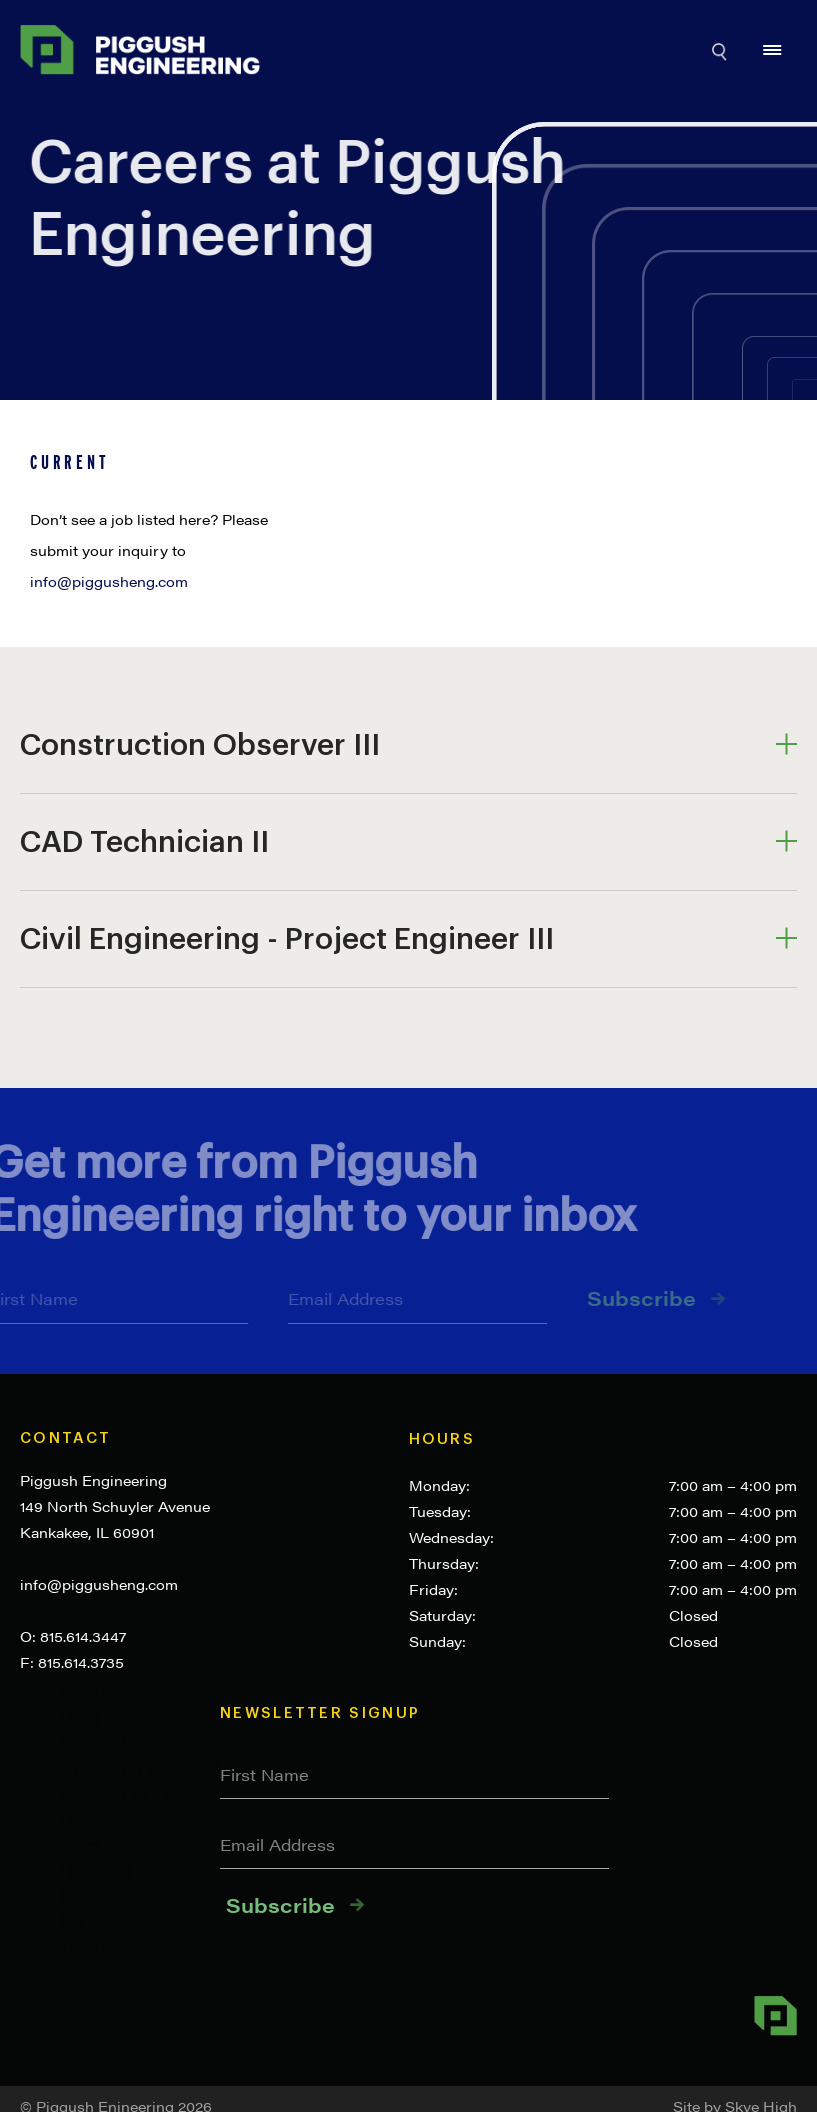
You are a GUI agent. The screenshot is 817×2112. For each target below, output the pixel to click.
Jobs (79, 1843)
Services (97, 1894)
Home (85, 1818)
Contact (65, 1438)
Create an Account (140, 1767)
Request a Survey (136, 1869)
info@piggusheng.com (99, 1584)
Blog (79, 1716)
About (86, 1690)
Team (82, 1945)
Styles (86, 1920)
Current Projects (130, 1792)
